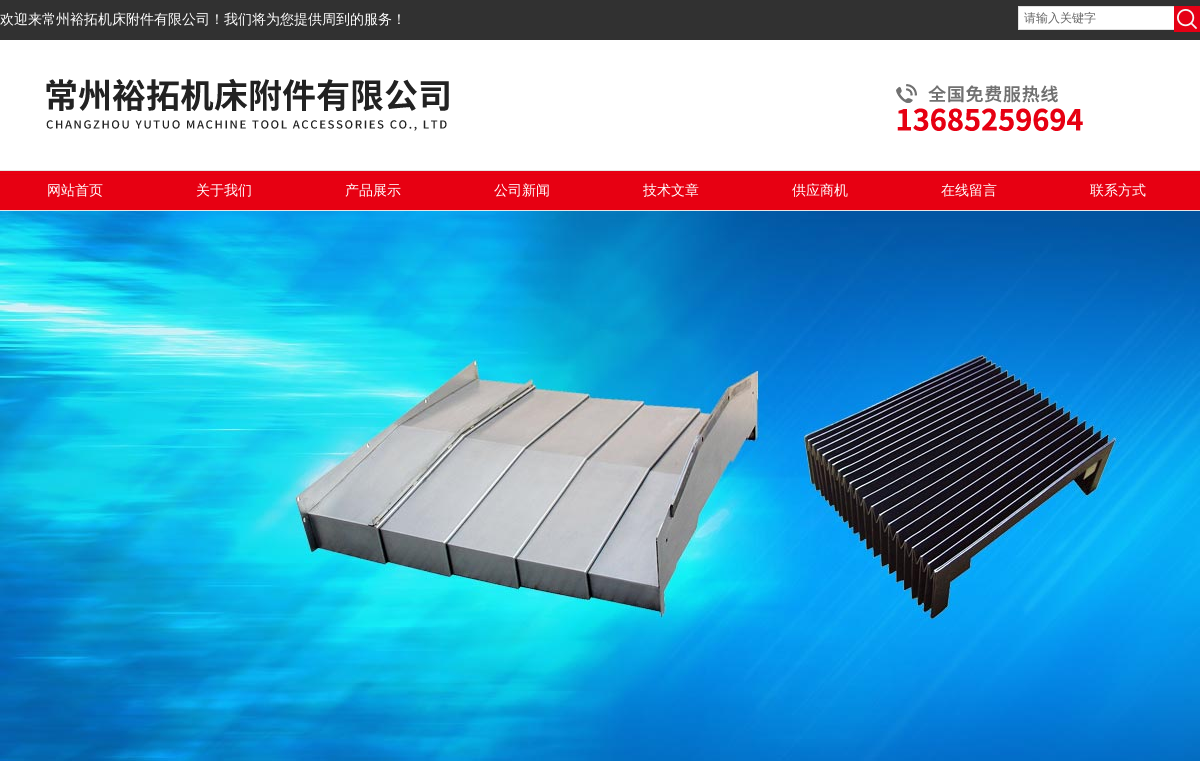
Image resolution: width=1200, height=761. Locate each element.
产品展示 (373, 190)
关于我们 (224, 190)
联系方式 (1118, 190)
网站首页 (75, 190)
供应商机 (820, 190)
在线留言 (969, 190)
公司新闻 (522, 190)
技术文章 (671, 190)
